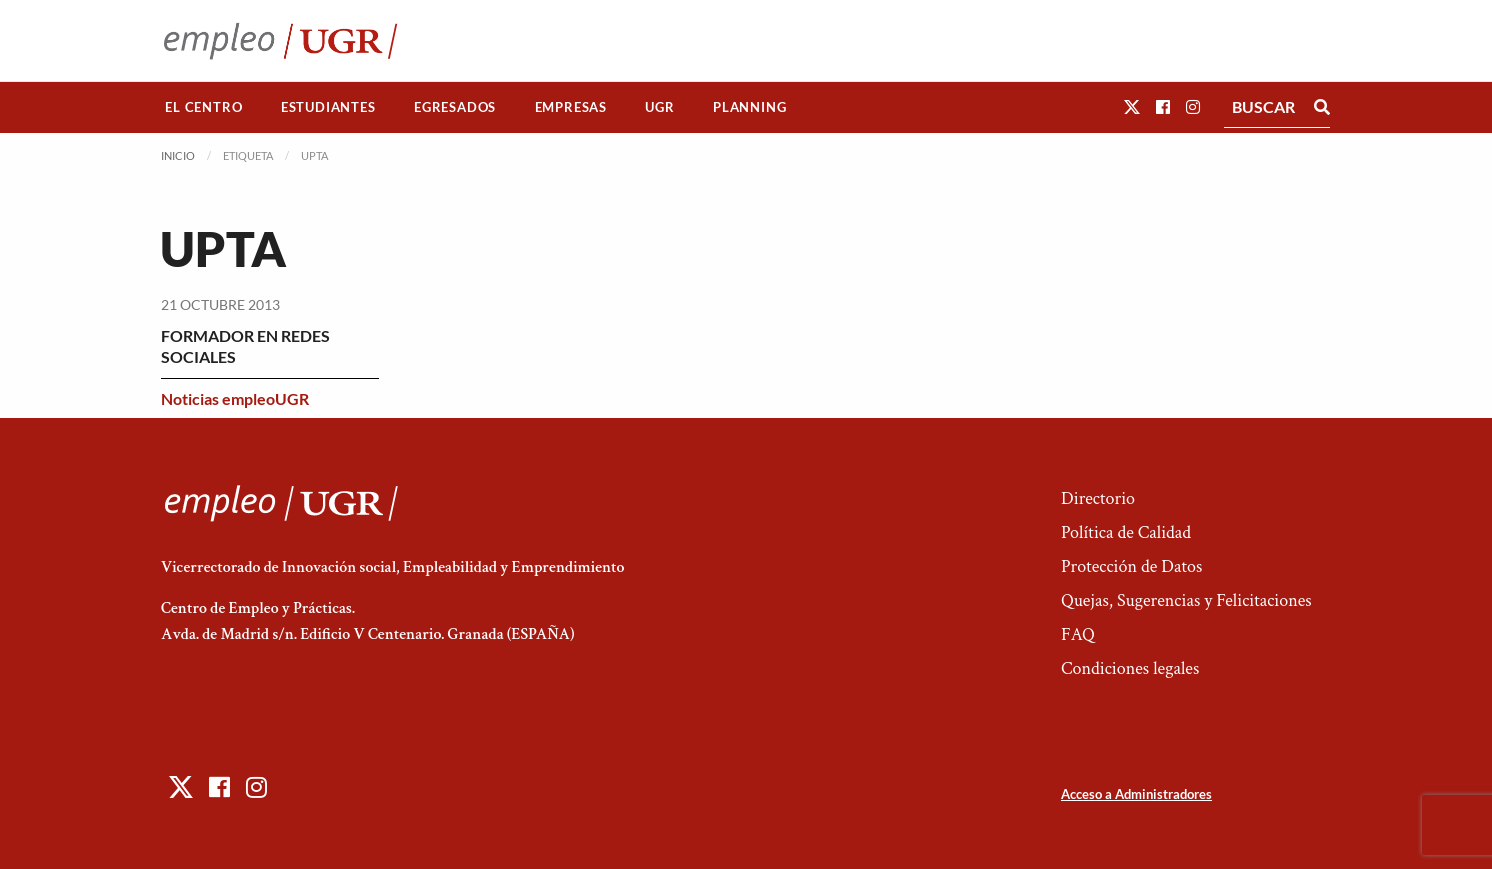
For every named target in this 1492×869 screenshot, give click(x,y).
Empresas (571, 107)
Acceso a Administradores (1136, 794)
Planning (749, 107)
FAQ (1078, 634)
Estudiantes (328, 107)
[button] (1132, 106)
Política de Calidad (1126, 532)
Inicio (178, 155)
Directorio (1098, 498)
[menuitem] (204, 107)
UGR (659, 107)
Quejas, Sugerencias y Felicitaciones (1186, 600)
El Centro (203, 107)
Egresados (455, 107)
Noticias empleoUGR (235, 398)
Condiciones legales (1130, 668)
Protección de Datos (1131, 566)
